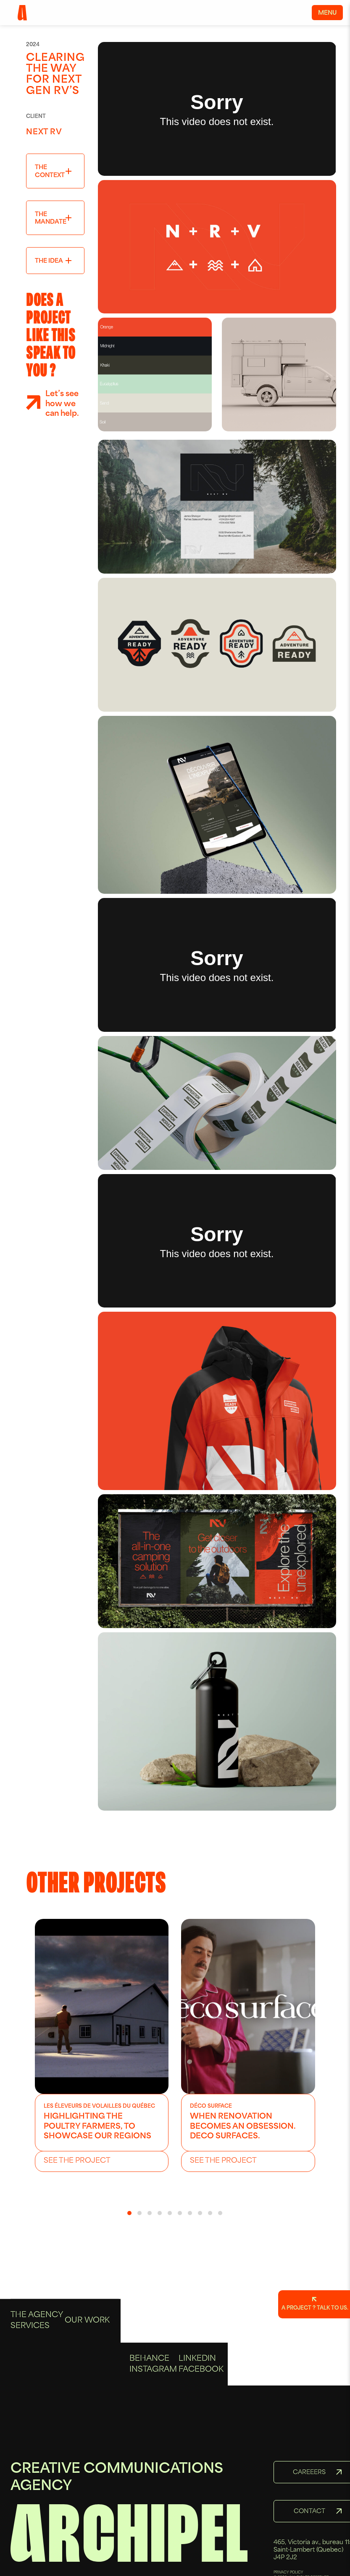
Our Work (87, 2386)
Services (30, 2391)
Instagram (153, 2402)
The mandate (50, 218)
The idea (49, 261)
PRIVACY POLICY (288, 2572)
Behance (149, 2392)
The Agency (37, 2381)
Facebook (201, 2402)
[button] (129, 2213)
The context (50, 171)
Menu (327, 13)
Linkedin (197, 2392)
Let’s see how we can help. (62, 404)
